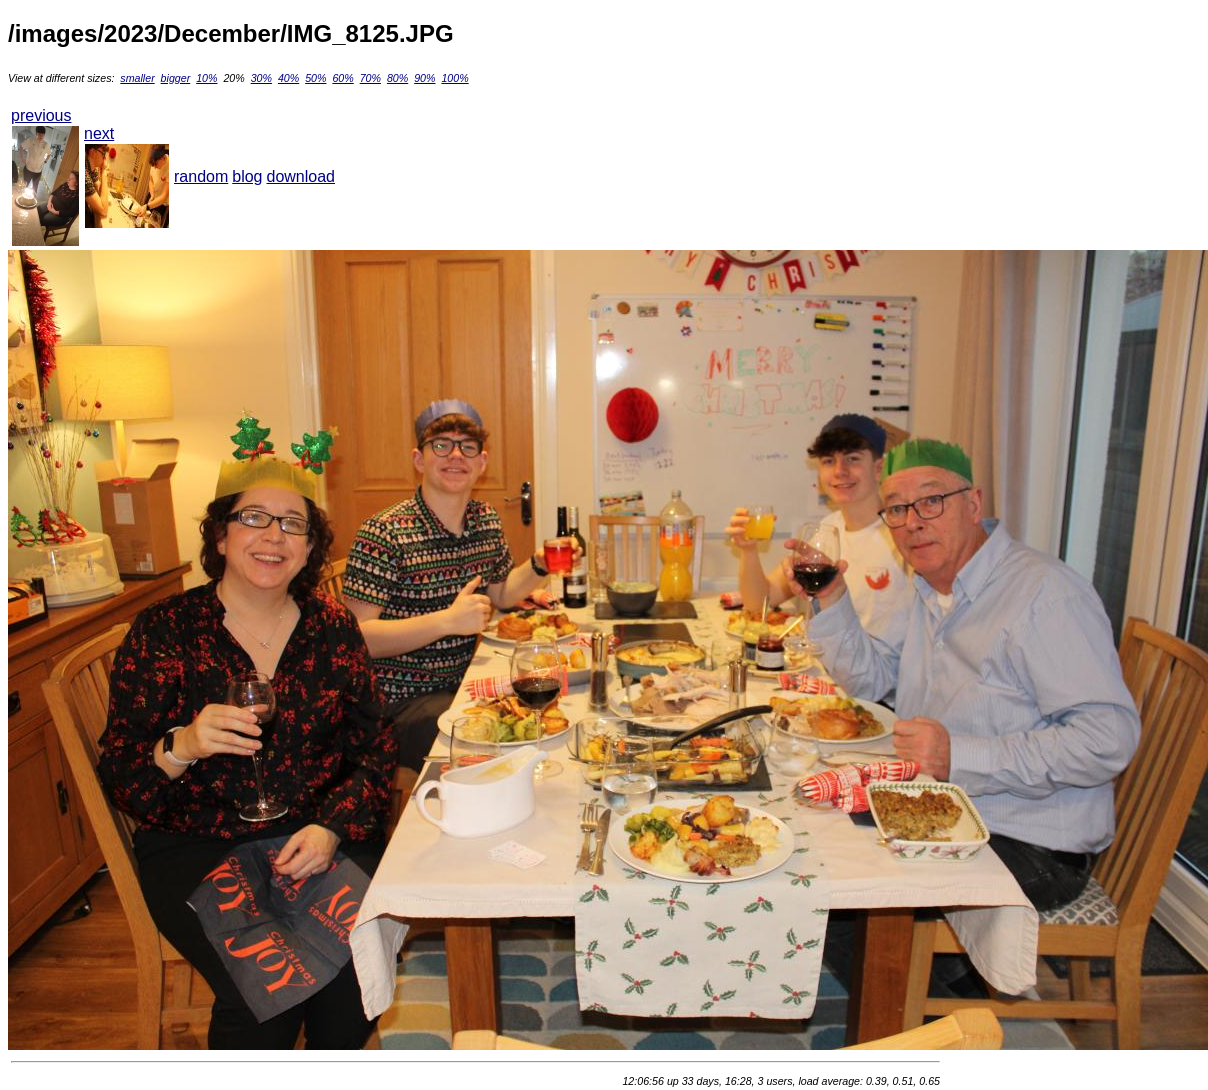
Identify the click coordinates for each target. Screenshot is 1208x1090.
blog (247, 176)
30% (261, 78)
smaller (137, 78)
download (301, 176)
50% (315, 78)
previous (41, 115)
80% (397, 78)
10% (206, 78)
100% (454, 78)
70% (370, 78)
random (201, 176)
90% (424, 78)
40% (288, 78)
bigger (176, 78)
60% (342, 78)
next (99, 133)
